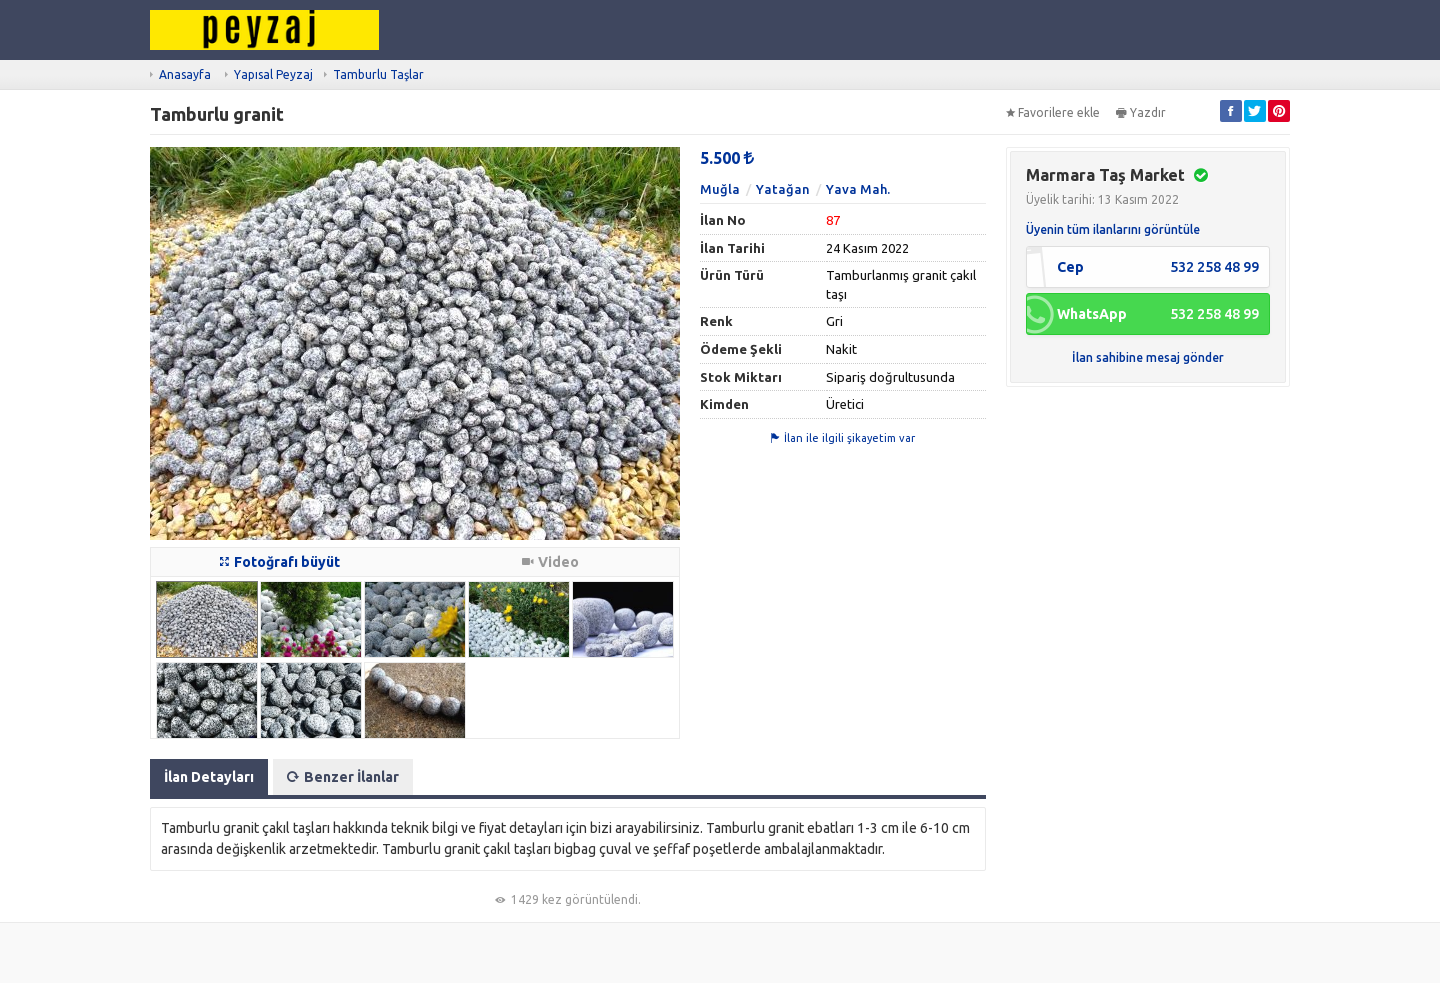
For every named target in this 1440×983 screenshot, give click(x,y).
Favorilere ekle (1053, 112)
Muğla (720, 189)
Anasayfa (185, 74)
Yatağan (783, 189)
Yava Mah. (858, 189)
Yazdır (1141, 112)
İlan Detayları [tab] (209, 777)
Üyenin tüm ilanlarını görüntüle (1113, 229)
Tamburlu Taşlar (378, 74)
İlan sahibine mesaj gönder (1148, 357)
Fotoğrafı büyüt (280, 562)
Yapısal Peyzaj (273, 74)
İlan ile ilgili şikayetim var (843, 438)
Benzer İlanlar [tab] (343, 777)
